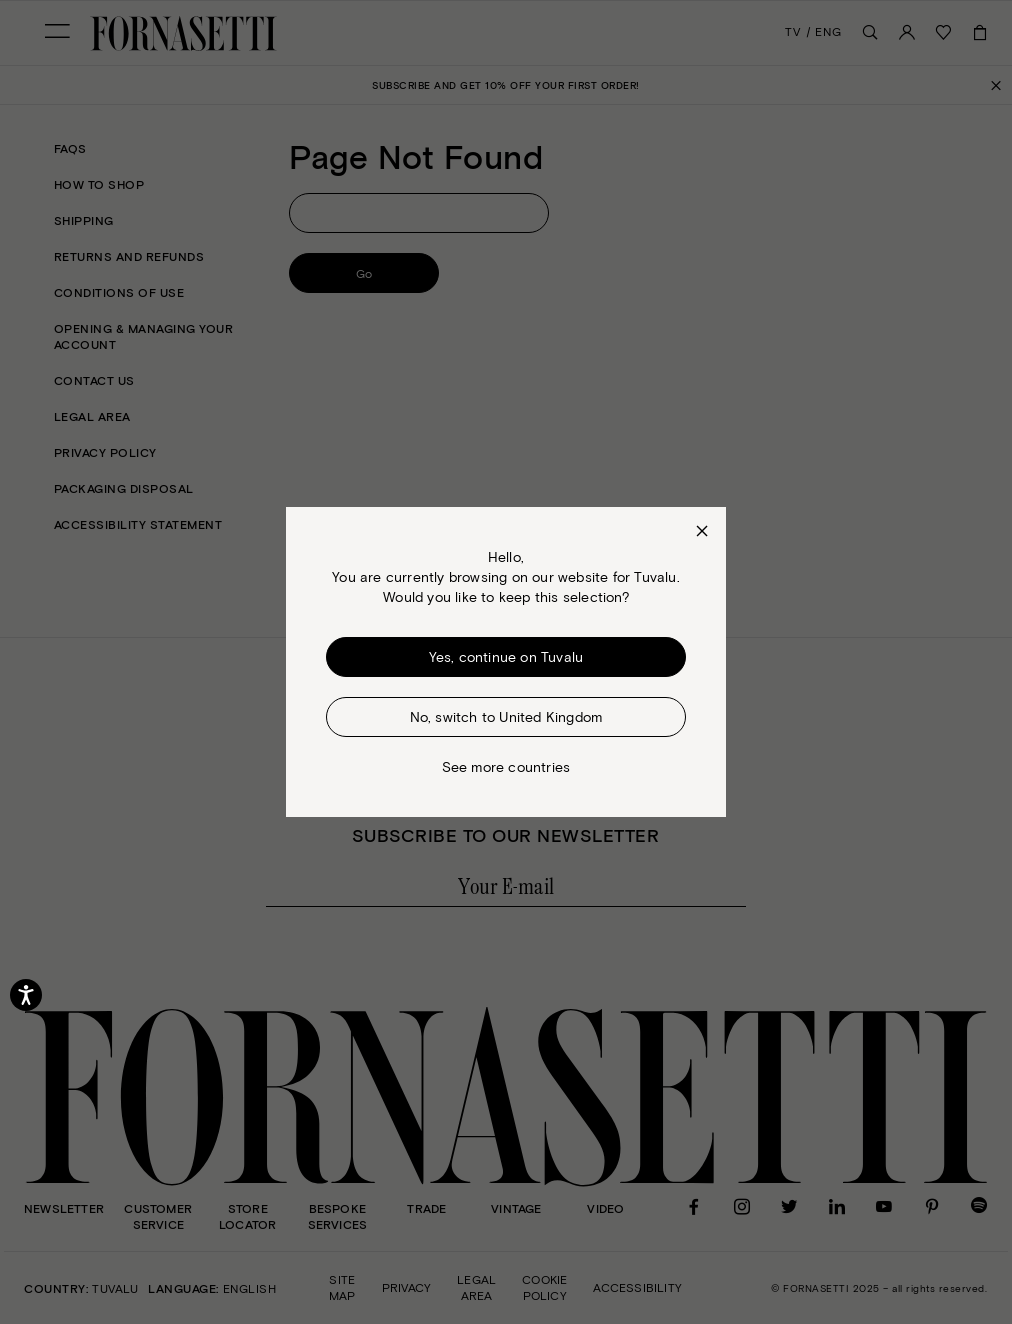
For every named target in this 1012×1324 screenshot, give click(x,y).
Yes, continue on (506, 657)
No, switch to (506, 716)
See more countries (506, 766)
